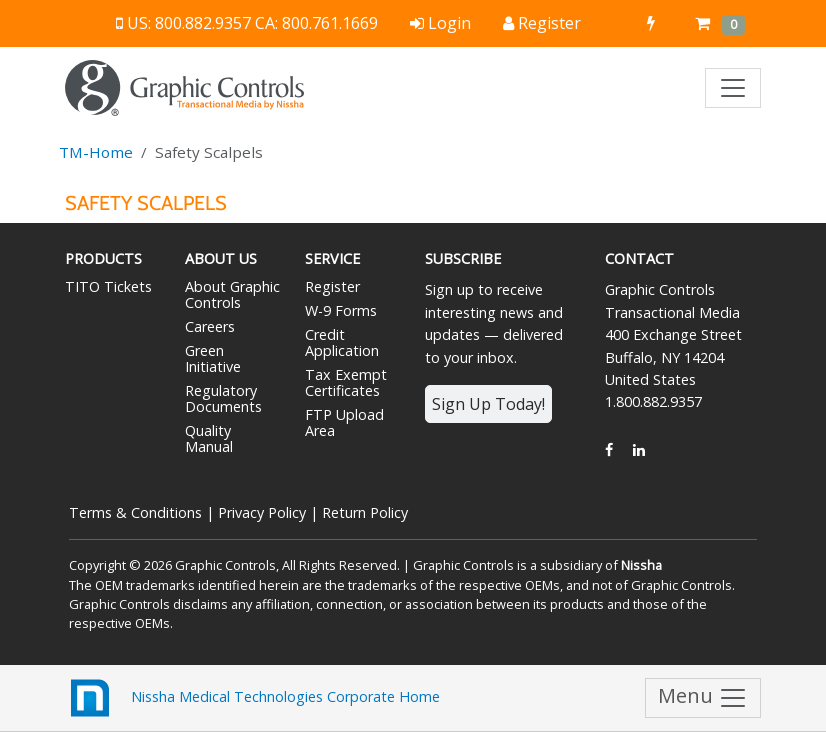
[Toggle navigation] (733, 88)
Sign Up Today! (488, 404)
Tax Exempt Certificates (346, 382)
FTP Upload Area (344, 422)
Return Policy (365, 512)
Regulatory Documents (223, 398)
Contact (639, 258)
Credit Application (342, 342)
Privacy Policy (262, 512)
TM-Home (96, 152)
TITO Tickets (108, 286)
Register (332, 286)
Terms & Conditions (135, 512)
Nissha (641, 565)
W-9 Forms (341, 310)
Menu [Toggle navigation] (703, 697)
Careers (210, 326)
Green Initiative (213, 358)
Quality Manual (209, 438)
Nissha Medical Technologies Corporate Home (252, 698)
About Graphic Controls (232, 294)
